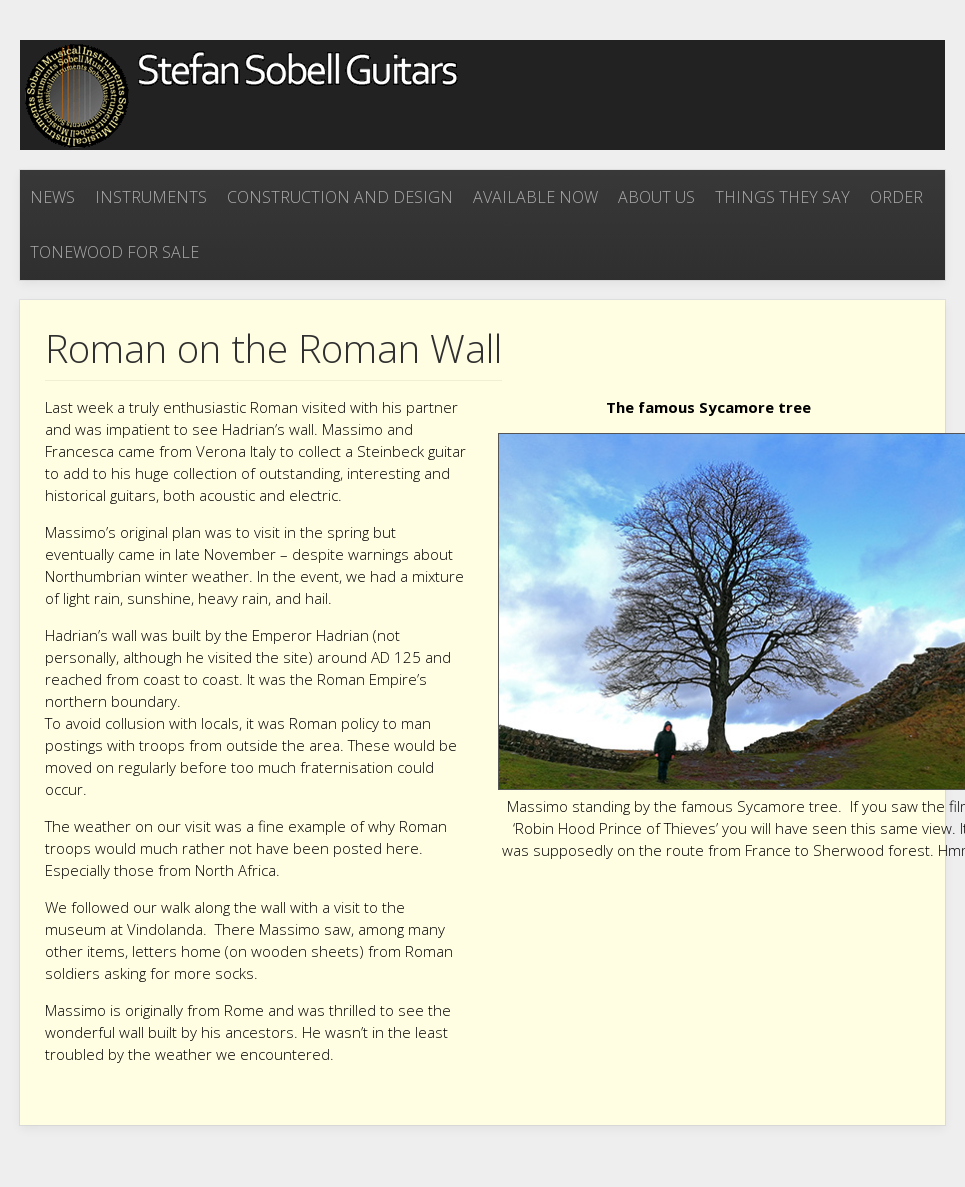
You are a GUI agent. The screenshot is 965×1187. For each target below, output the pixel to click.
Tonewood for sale (114, 252)
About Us (656, 197)
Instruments (151, 197)
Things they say (782, 197)
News (52, 197)
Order (896, 197)
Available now (535, 197)
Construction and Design (340, 197)
